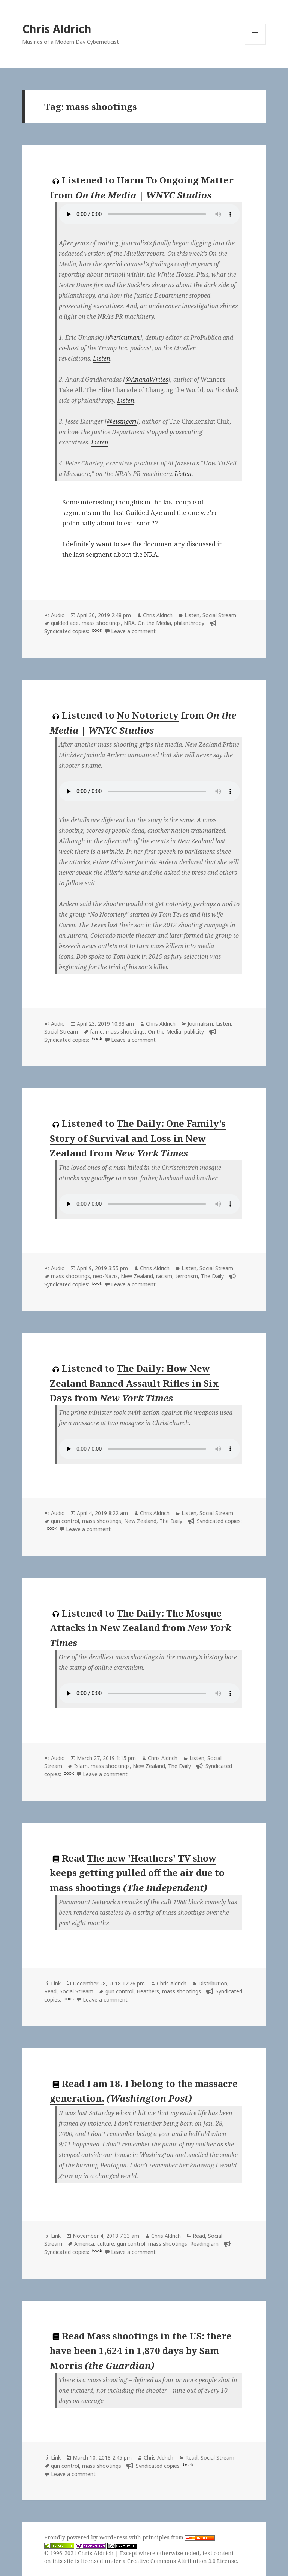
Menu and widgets (255, 44)
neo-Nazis (105, 1276)
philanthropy (189, 622)
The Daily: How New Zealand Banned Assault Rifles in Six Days (134, 1383)
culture (105, 2243)
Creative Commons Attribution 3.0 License (182, 2560)
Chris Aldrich (57, 28)
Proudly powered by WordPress (86, 2537)
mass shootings (101, 622)
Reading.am (204, 2243)
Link (56, 1983)
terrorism (186, 1276)
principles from (178, 2537)
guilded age (65, 622)
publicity (194, 1031)
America (84, 2243)
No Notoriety (147, 715)
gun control (65, 1520)
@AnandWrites (146, 379)
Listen (101, 358)
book (97, 630)
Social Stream (219, 615)
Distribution (212, 1983)
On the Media (154, 622)
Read (50, 1991)
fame (96, 1031)
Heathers (147, 1991)
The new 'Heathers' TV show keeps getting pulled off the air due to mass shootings (137, 1873)
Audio (58, 615)
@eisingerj (121, 421)
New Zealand (137, 1276)
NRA (129, 622)
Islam (81, 1765)
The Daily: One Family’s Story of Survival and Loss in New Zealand (138, 1138)
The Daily (212, 1276)
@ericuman (124, 337)
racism (164, 1276)
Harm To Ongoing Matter (175, 180)
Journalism (200, 1023)
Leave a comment (133, 631)
